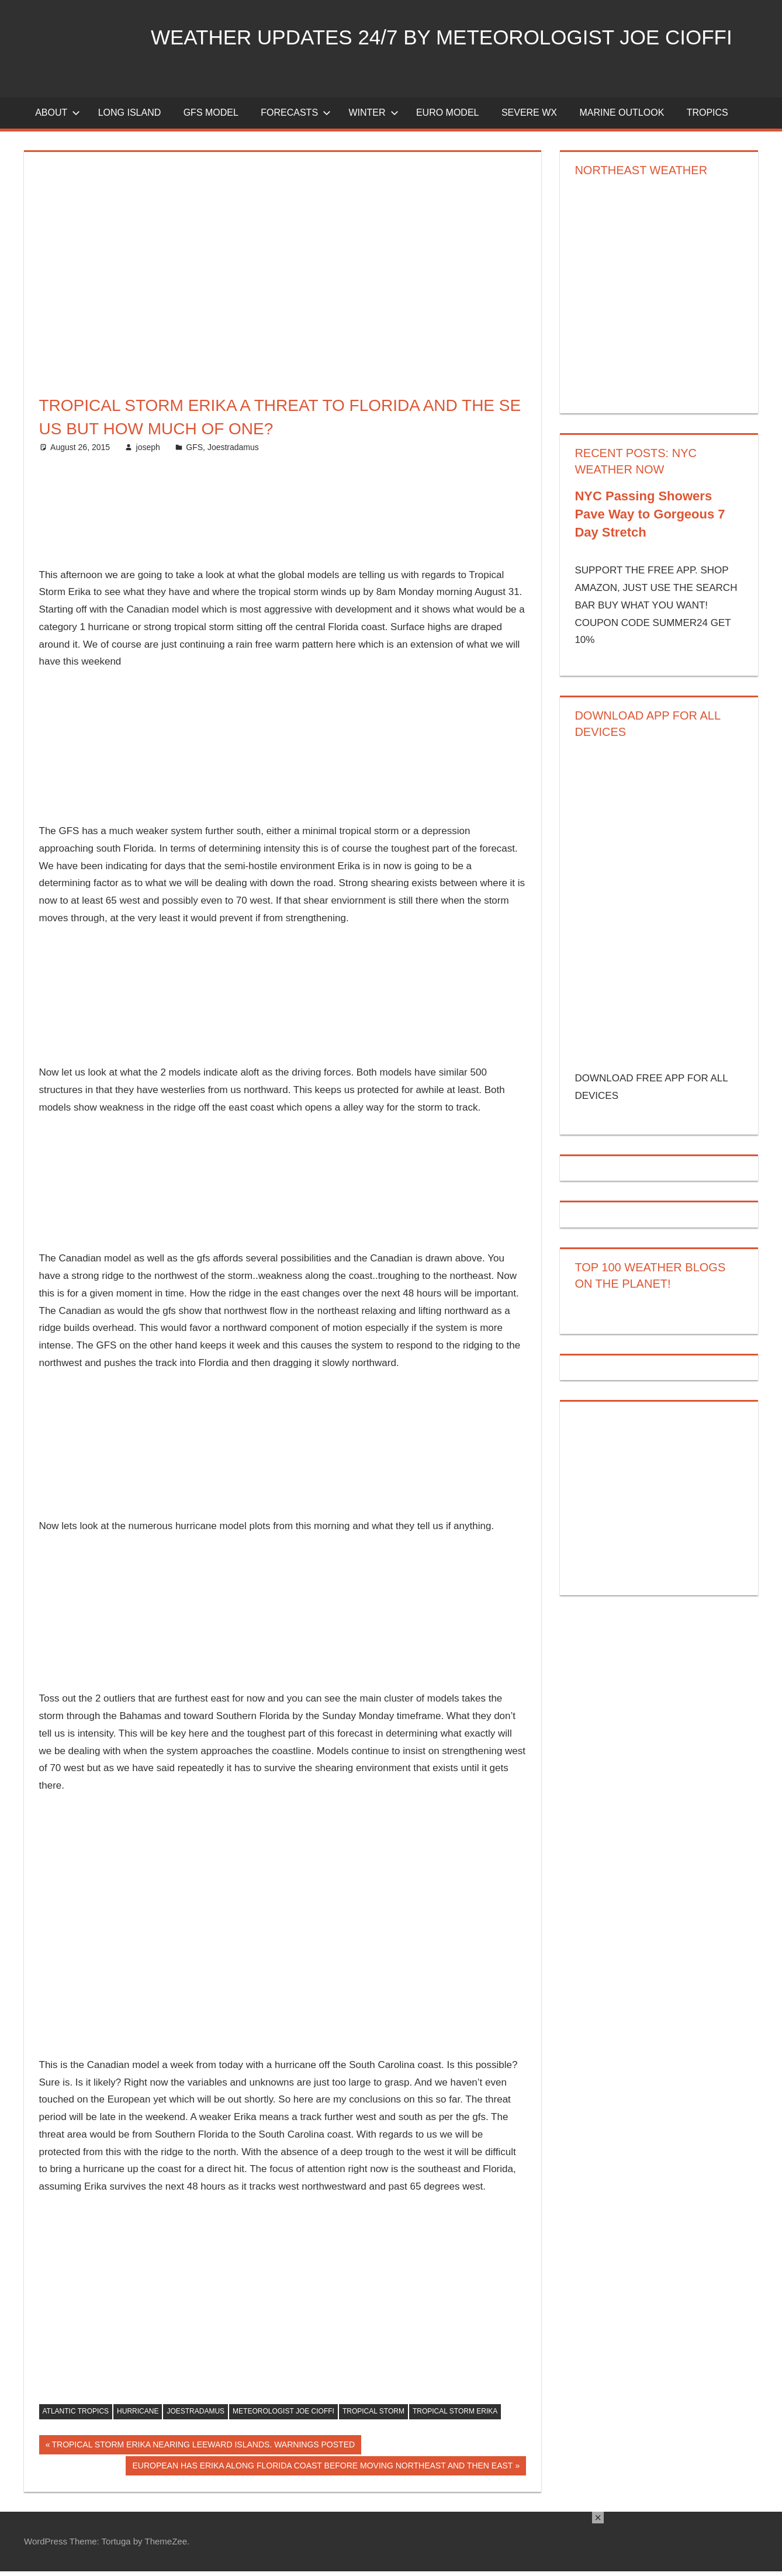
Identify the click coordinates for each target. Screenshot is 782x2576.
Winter (373, 118)
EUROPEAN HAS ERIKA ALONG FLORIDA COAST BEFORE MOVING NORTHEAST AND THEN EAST (322, 2472)
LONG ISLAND (129, 118)
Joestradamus (233, 452)
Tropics (707, 118)
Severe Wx (529, 118)
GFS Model (211, 118)
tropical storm (373, 2416)
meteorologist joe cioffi (283, 2416)
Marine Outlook (621, 118)
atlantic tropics (76, 2416)
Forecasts (296, 118)
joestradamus (195, 2416)
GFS (194, 452)
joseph (148, 452)
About (57, 118)
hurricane (137, 2416)
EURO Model (447, 118)
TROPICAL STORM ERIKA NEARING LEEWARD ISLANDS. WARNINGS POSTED (203, 2451)
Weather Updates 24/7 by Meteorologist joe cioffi (450, 37)
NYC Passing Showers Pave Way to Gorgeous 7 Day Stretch (650, 519)
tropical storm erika (455, 2416)
